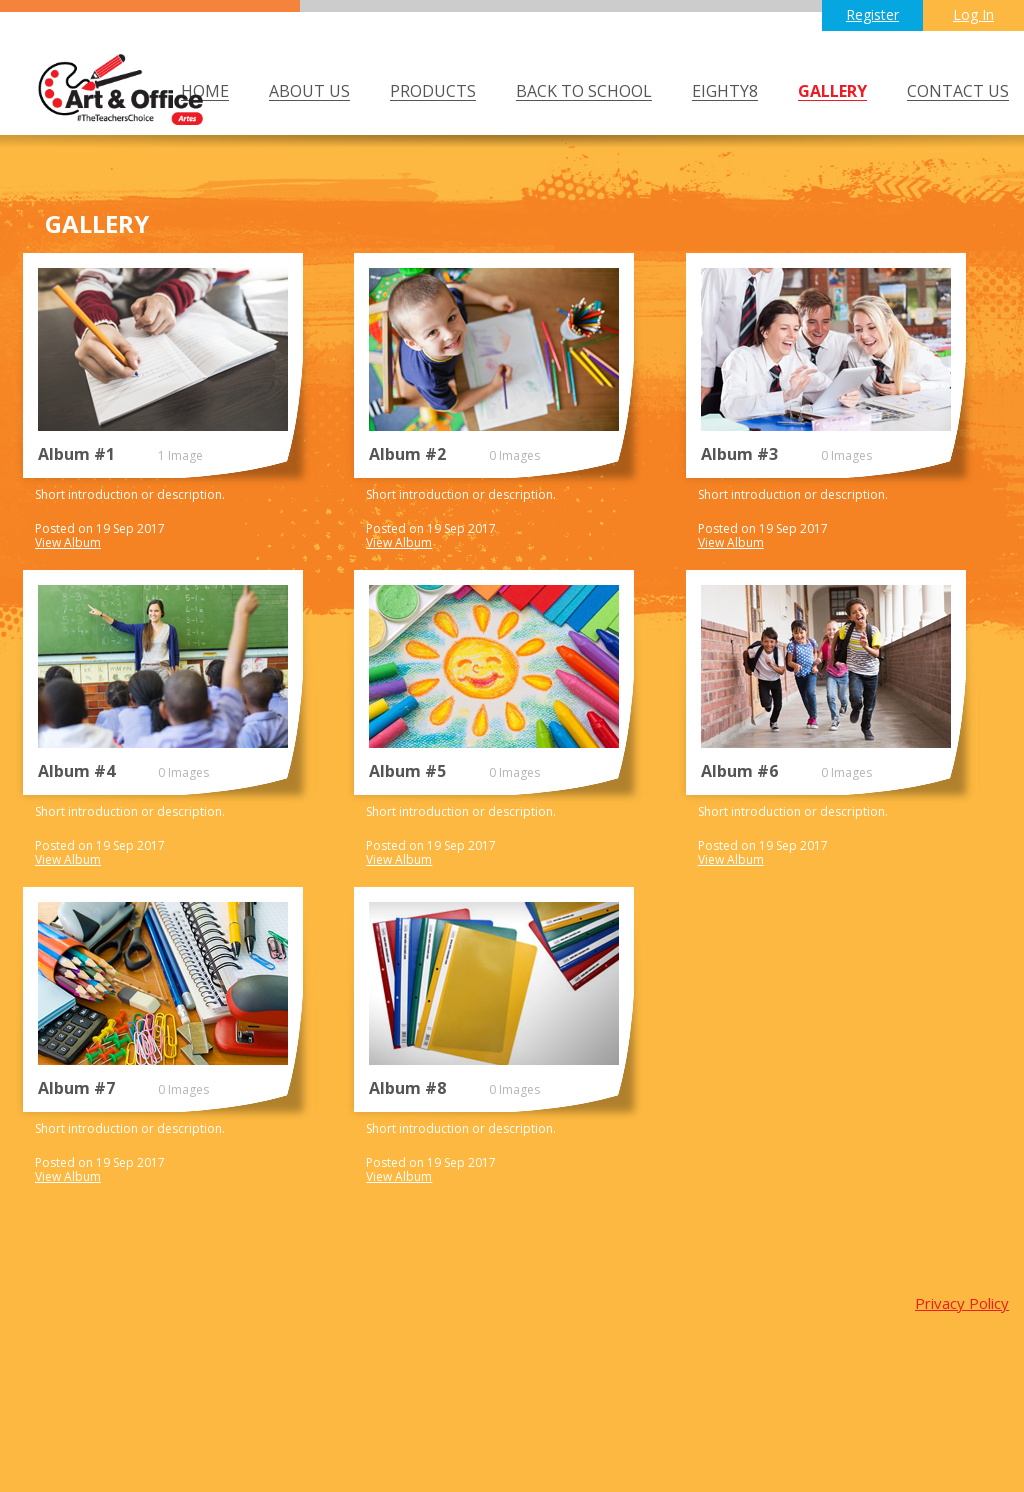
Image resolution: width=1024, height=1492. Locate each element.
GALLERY (832, 91)
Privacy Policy (962, 1303)
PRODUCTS (433, 91)
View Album (68, 542)
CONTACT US (958, 91)
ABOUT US (309, 91)
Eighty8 (725, 91)
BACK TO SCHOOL (584, 91)
